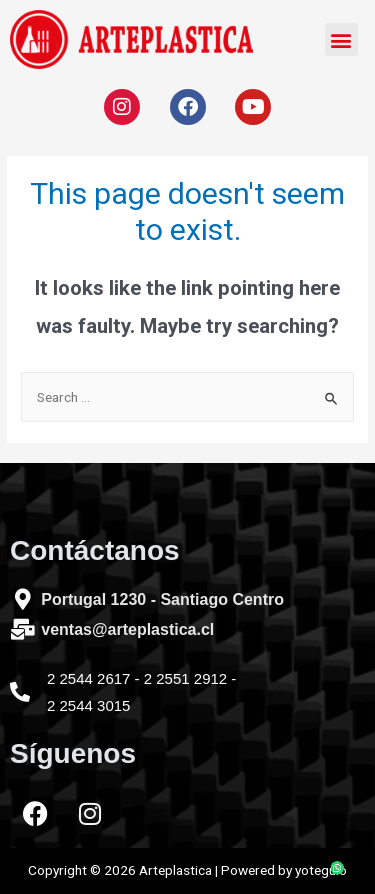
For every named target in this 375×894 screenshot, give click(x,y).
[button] (341, 39)
